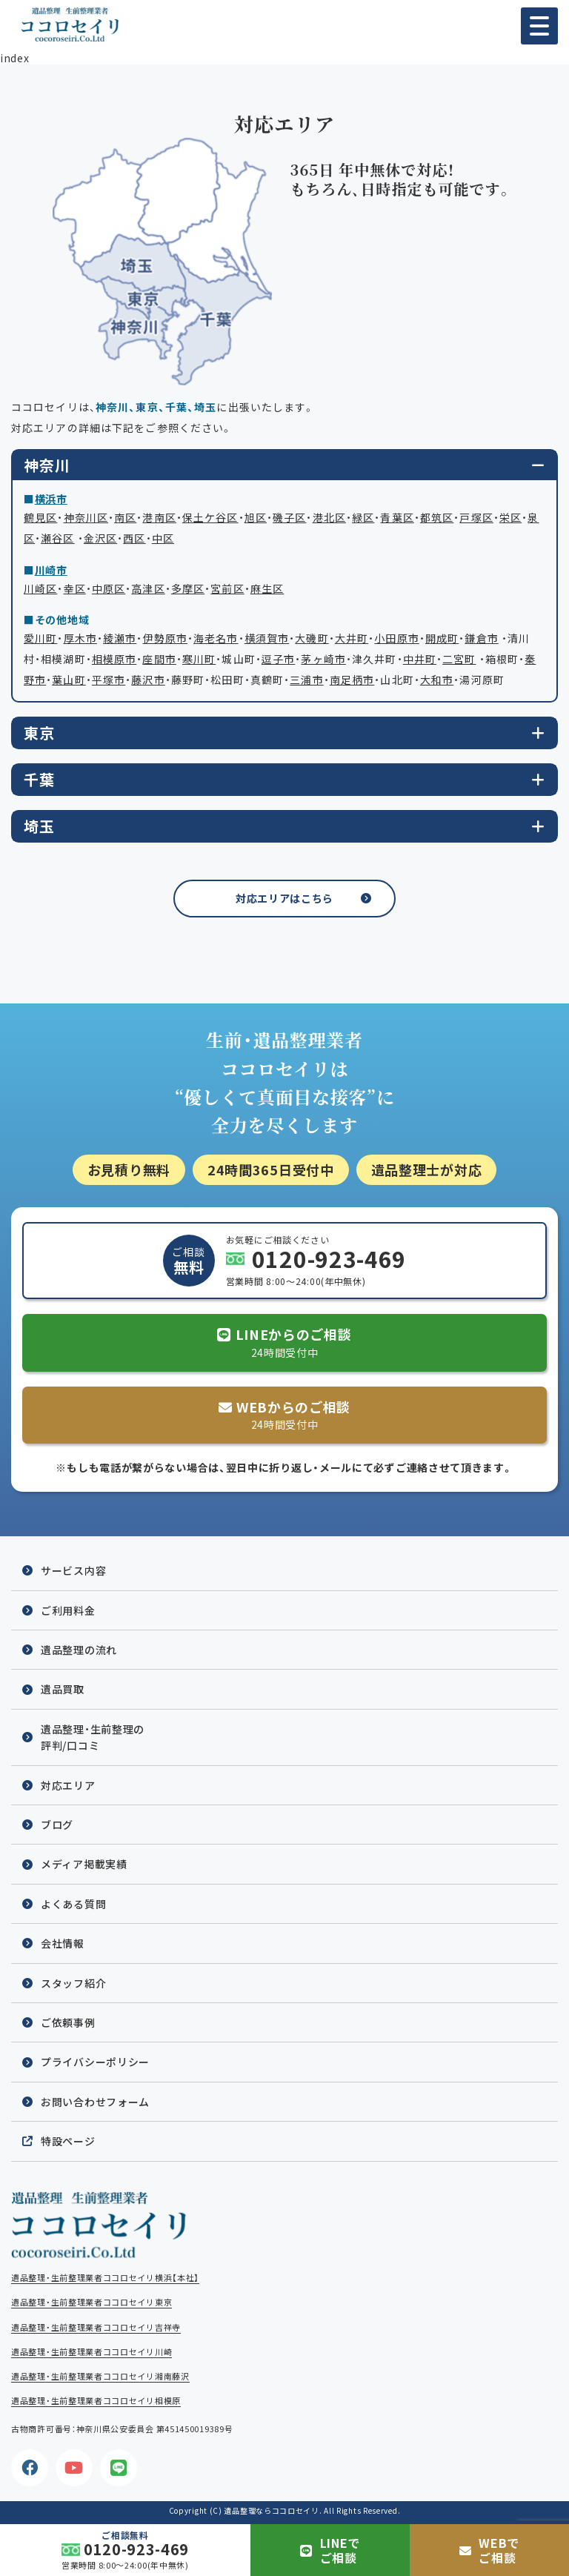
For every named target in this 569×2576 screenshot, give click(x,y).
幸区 (75, 588)
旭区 (255, 517)
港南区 (159, 517)
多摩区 (187, 588)
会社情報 (62, 1943)
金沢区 (100, 538)
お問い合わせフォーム (95, 2101)
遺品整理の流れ (79, 1649)
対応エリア (68, 1785)
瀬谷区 (57, 538)
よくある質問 (73, 1903)
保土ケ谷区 (210, 517)
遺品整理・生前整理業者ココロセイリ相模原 (96, 2400)
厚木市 (80, 638)
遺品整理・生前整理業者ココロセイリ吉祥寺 (96, 2327)
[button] (539, 25)
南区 (125, 517)
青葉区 (396, 517)
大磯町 (311, 638)
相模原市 (114, 658)
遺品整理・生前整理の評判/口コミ (92, 1737)
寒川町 (199, 658)
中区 (163, 538)
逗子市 (278, 658)
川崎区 (40, 588)
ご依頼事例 (68, 2022)
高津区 (147, 588)
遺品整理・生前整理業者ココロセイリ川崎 (91, 2352)
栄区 (510, 517)
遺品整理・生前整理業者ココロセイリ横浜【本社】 (105, 2277)
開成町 (442, 638)
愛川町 (40, 638)
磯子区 (289, 517)
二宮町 (459, 658)
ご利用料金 (68, 1610)
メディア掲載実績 (84, 1863)
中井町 (419, 658)
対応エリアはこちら (284, 898)
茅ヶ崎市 (323, 658)
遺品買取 (62, 1689)
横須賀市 (266, 638)
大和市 (436, 679)
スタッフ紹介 (73, 1983)
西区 (134, 538)
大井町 (351, 638)
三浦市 (306, 679)
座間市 (159, 658)
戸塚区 (476, 517)
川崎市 (51, 569)
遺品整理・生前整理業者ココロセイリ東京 (91, 2302)
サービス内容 (73, 1570)
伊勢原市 (165, 638)
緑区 (363, 517)
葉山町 (68, 679)
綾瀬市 (119, 638)
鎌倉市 (481, 638)
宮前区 (227, 588)
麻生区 (267, 588)
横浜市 (51, 498)
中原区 (108, 588)
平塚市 (108, 679)
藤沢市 (147, 679)
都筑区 (436, 517)
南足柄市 (352, 679)
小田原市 (396, 638)
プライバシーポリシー (95, 2061)
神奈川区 (86, 517)
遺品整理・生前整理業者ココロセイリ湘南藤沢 (100, 2376)
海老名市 (215, 638)
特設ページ (68, 2141)
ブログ (57, 1824)
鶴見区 (40, 517)
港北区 (329, 517)
